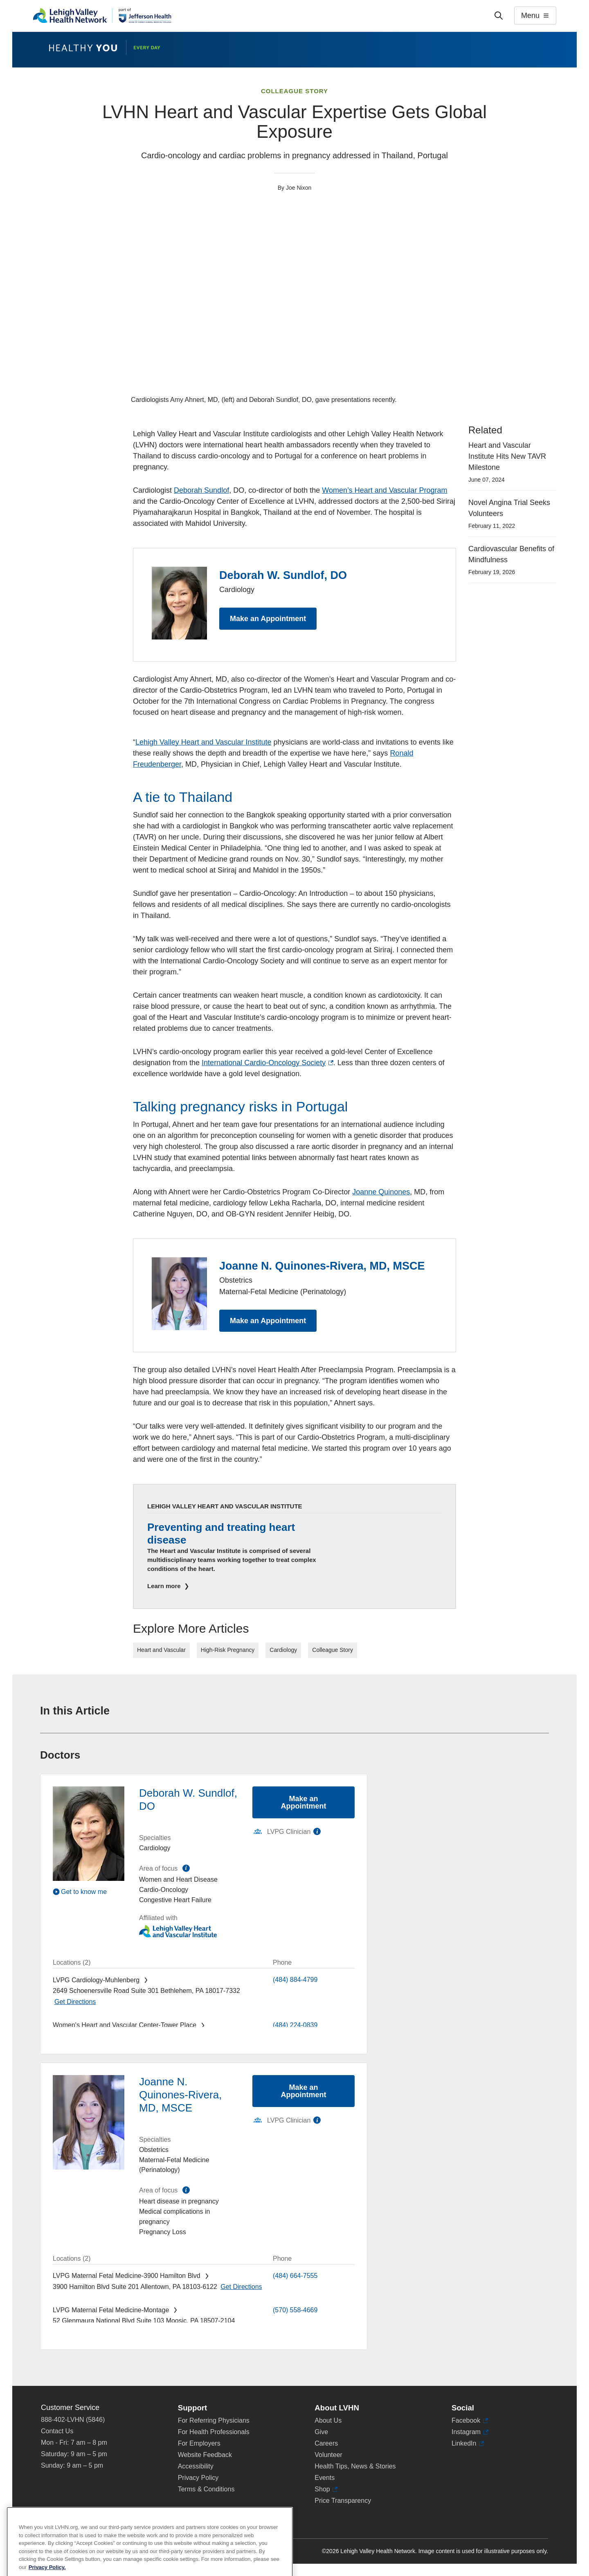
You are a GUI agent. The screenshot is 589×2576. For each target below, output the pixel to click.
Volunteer (328, 2454)
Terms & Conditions (206, 2489)
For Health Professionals (214, 2431)
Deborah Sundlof (201, 490)
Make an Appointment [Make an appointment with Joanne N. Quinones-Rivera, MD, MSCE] (303, 2091)
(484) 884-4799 (295, 1979)
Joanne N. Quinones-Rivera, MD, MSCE (322, 1266)
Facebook (470, 2421)
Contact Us (57, 2431)
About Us (328, 2420)
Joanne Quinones (381, 1192)
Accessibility (196, 2466)
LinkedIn (468, 2443)
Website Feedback (205, 2454)
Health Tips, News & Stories (355, 2466)
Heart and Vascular (161, 1650)
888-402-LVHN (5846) (73, 2419)
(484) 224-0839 (295, 2025)
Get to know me (84, 1891)
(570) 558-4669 (295, 2310)
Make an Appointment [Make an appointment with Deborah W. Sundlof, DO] (303, 1802)
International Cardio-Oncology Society (267, 1062)
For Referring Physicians (214, 2420)
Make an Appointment (268, 619)
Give (321, 2431)
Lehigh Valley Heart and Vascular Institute (203, 742)
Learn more (164, 1585)
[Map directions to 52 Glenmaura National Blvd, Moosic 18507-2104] (75, 2331)
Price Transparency (343, 2500)
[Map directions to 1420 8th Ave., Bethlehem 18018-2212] (227, 2036)
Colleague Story (294, 91)
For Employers (199, 2443)
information (186, 1868)
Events (325, 2477)
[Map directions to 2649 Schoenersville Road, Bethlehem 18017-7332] (75, 2001)
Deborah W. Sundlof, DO (283, 575)
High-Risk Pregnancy (228, 1650)
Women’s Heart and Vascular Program (384, 490)
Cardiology (283, 1650)
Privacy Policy (198, 2477)
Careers (326, 2443)
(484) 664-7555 (295, 2275)
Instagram (470, 2432)
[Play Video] (88, 1891)
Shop (326, 2489)
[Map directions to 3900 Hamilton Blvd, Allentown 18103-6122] (241, 2286)
